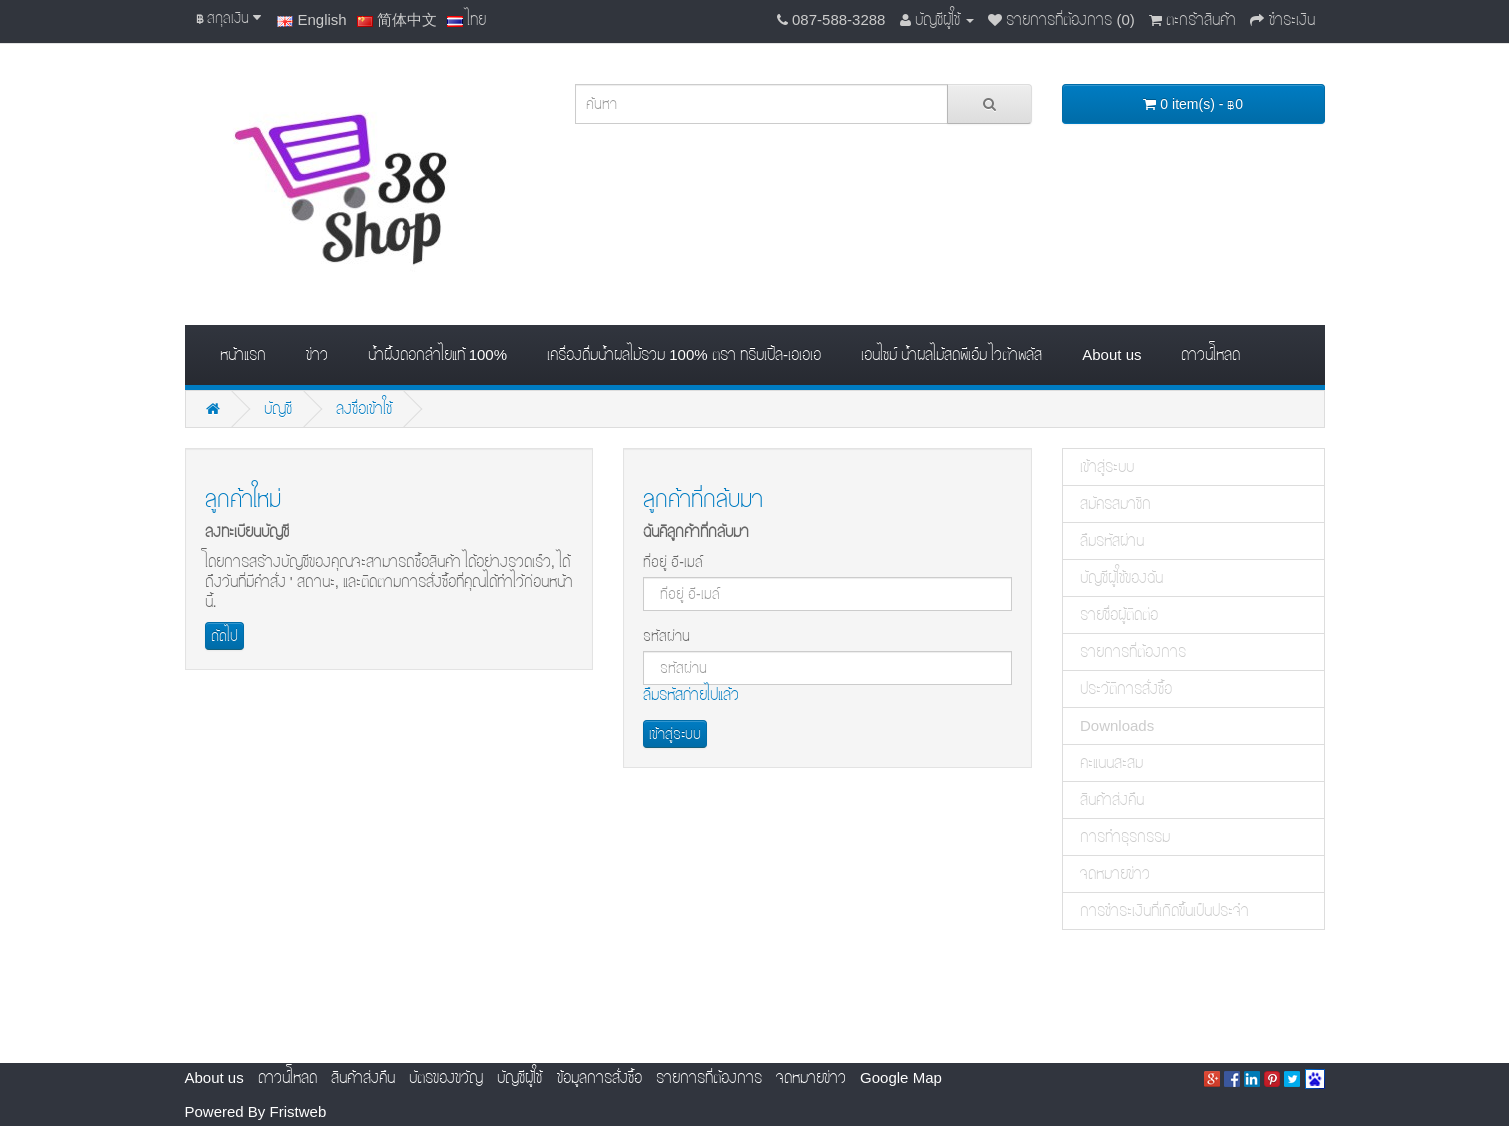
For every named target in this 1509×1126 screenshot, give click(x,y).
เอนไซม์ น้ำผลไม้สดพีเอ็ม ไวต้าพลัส (951, 354)
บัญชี (278, 408)
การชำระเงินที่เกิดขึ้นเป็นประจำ (1164, 910)
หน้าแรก (243, 354)
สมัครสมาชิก (1115, 503)
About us (1111, 354)
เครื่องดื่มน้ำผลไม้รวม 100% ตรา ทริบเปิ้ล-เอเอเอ (684, 354)
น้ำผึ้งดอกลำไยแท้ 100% (438, 354)
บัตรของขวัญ (446, 1077)
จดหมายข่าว (1115, 873)
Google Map (901, 1077)
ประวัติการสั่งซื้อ (1126, 688)
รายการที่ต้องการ (1133, 651)
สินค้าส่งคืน (1112, 799)
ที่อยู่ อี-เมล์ (673, 562)
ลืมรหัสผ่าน (1112, 540)
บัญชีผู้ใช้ (519, 1077)
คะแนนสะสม (1111, 762)
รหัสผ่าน (666, 636)
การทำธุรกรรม (1125, 836)
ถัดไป (224, 636)
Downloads (1117, 725)
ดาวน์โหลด (1210, 354)
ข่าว (317, 354)
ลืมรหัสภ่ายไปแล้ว (691, 694)
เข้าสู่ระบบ (1107, 466)
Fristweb (298, 1111)
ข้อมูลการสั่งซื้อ (599, 1077)
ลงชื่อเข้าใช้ (364, 408)
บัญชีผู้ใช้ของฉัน (1121, 577)
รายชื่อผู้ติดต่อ (1119, 614)
